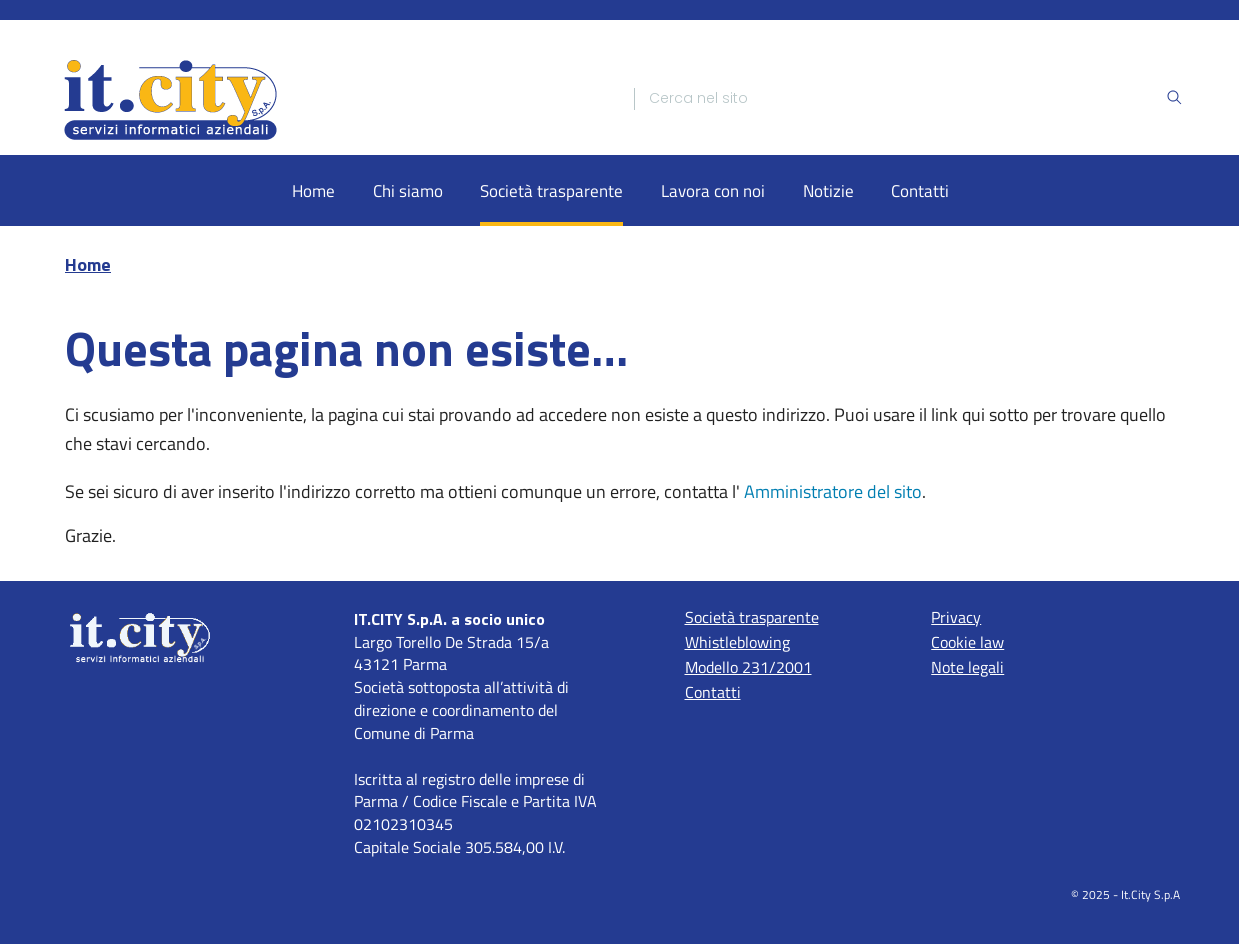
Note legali (967, 667)
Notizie (828, 190)
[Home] (331, 98)
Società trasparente (551, 190)
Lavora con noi (713, 190)
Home (313, 190)
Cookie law (967, 642)
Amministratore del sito (833, 491)
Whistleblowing (737, 642)
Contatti (920, 190)
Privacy (956, 617)
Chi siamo (408, 190)
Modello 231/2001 (748, 667)
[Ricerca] (907, 99)
